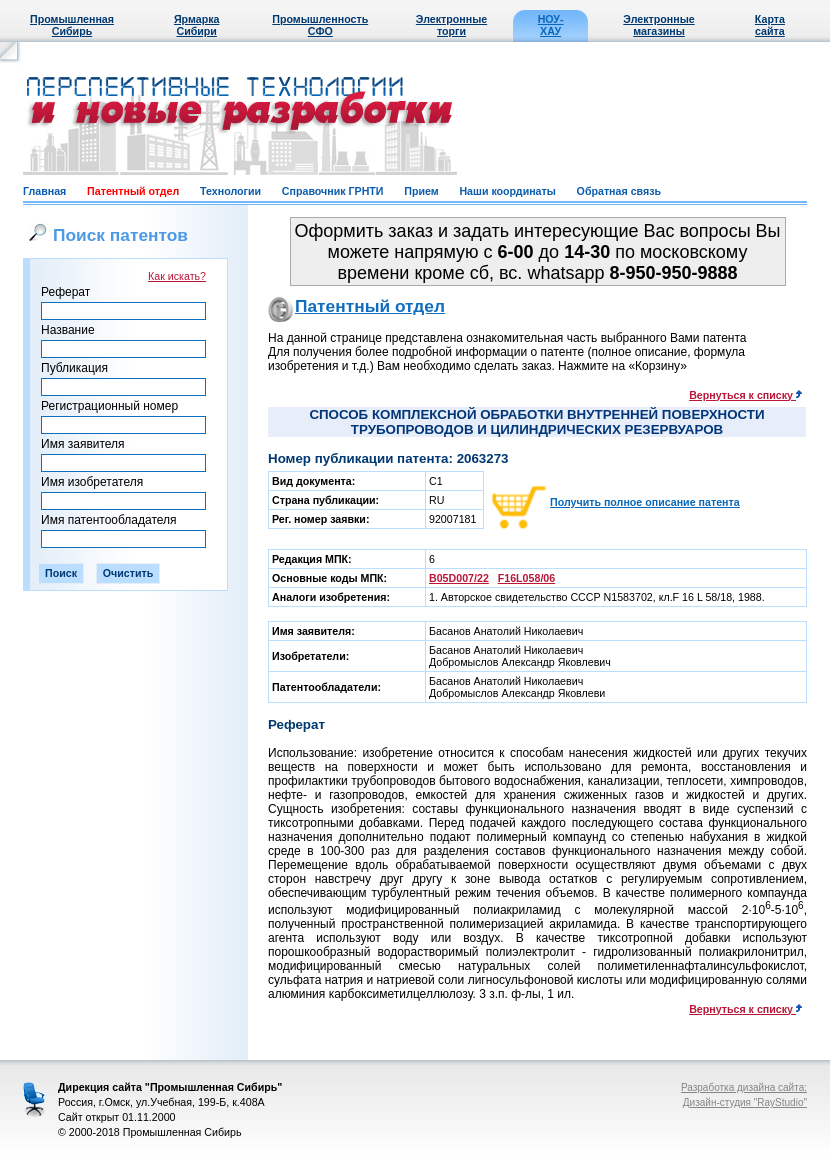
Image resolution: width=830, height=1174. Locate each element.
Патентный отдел (133, 191)
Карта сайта (770, 25)
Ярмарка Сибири (196, 25)
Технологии (230, 191)
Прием (421, 191)
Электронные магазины (658, 25)
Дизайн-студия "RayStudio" (745, 1102)
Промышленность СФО (320, 25)
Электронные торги (451, 25)
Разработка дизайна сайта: (744, 1087)
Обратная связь (619, 191)
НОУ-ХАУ (551, 25)
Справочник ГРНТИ (333, 191)
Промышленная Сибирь (72, 25)
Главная (44, 191)
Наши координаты (507, 191)
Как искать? (177, 276)
